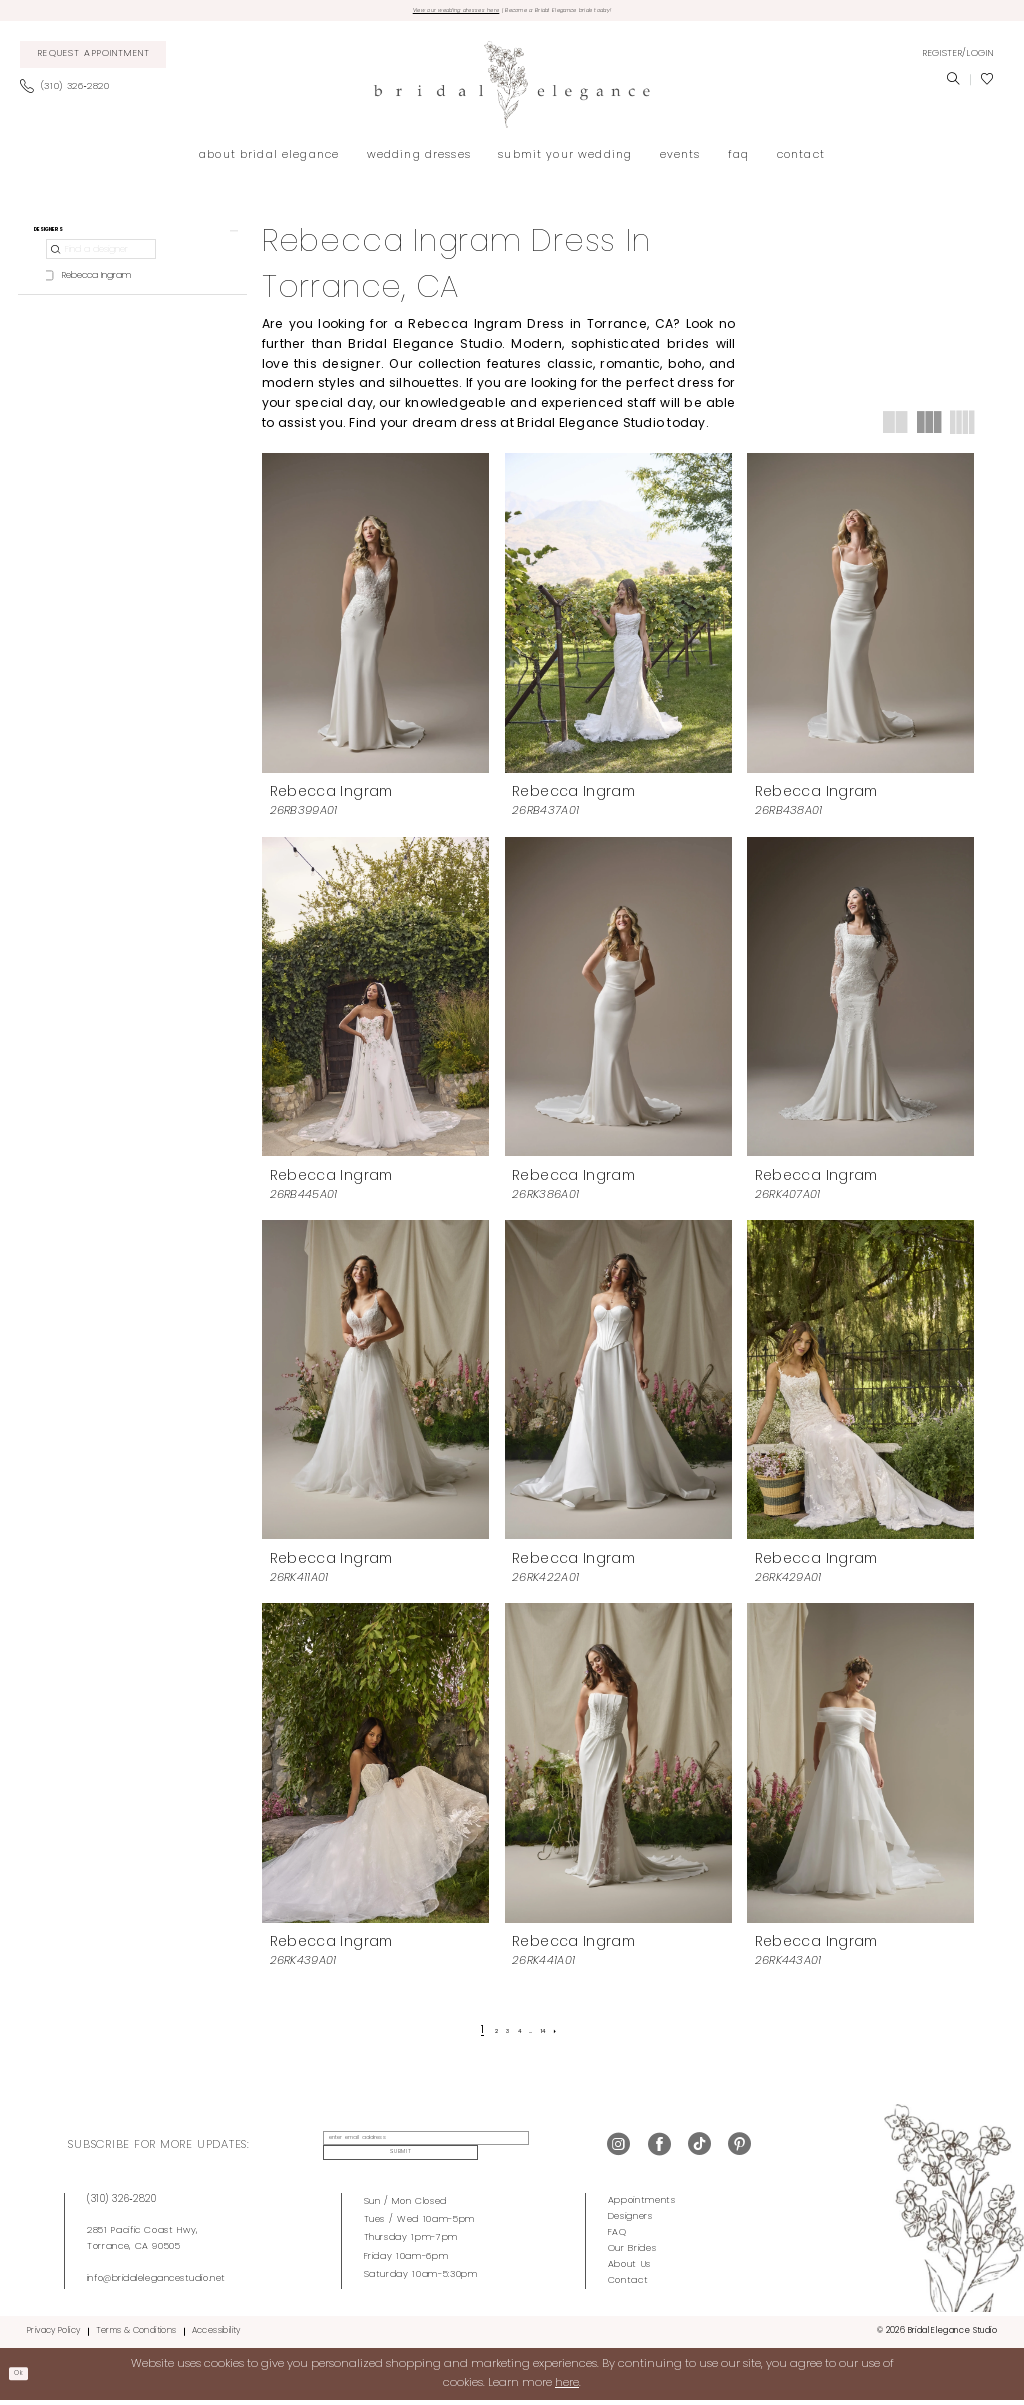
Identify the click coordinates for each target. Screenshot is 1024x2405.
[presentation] (375, 618)
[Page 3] (499, 2037)
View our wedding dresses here (409, 13)
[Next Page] (579, 2037)
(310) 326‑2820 (122, 2203)
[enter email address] (407, 2150)
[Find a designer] (101, 269)
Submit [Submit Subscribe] (537, 2150)
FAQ (617, 2236)
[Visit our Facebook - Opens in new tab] (659, 2150)
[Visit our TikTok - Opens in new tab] (699, 2150)
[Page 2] (480, 2037)
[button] (958, 60)
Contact (628, 2284)
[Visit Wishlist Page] (987, 86)
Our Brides (632, 2252)
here (567, 2387)
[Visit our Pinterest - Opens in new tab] (739, 2150)
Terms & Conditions (136, 2335)
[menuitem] (93, 61)
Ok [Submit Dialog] (26, 2377)
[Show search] (953, 86)
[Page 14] (558, 2037)
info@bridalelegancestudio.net (156, 2282)
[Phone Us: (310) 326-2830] (70, 93)
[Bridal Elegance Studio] (512, 90)
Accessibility (216, 2335)
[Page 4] (518, 2037)
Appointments (642, 2204)
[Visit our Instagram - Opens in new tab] (618, 2150)
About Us (629, 2268)
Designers (630, 2220)
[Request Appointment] (93, 61)
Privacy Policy (53, 2335)
